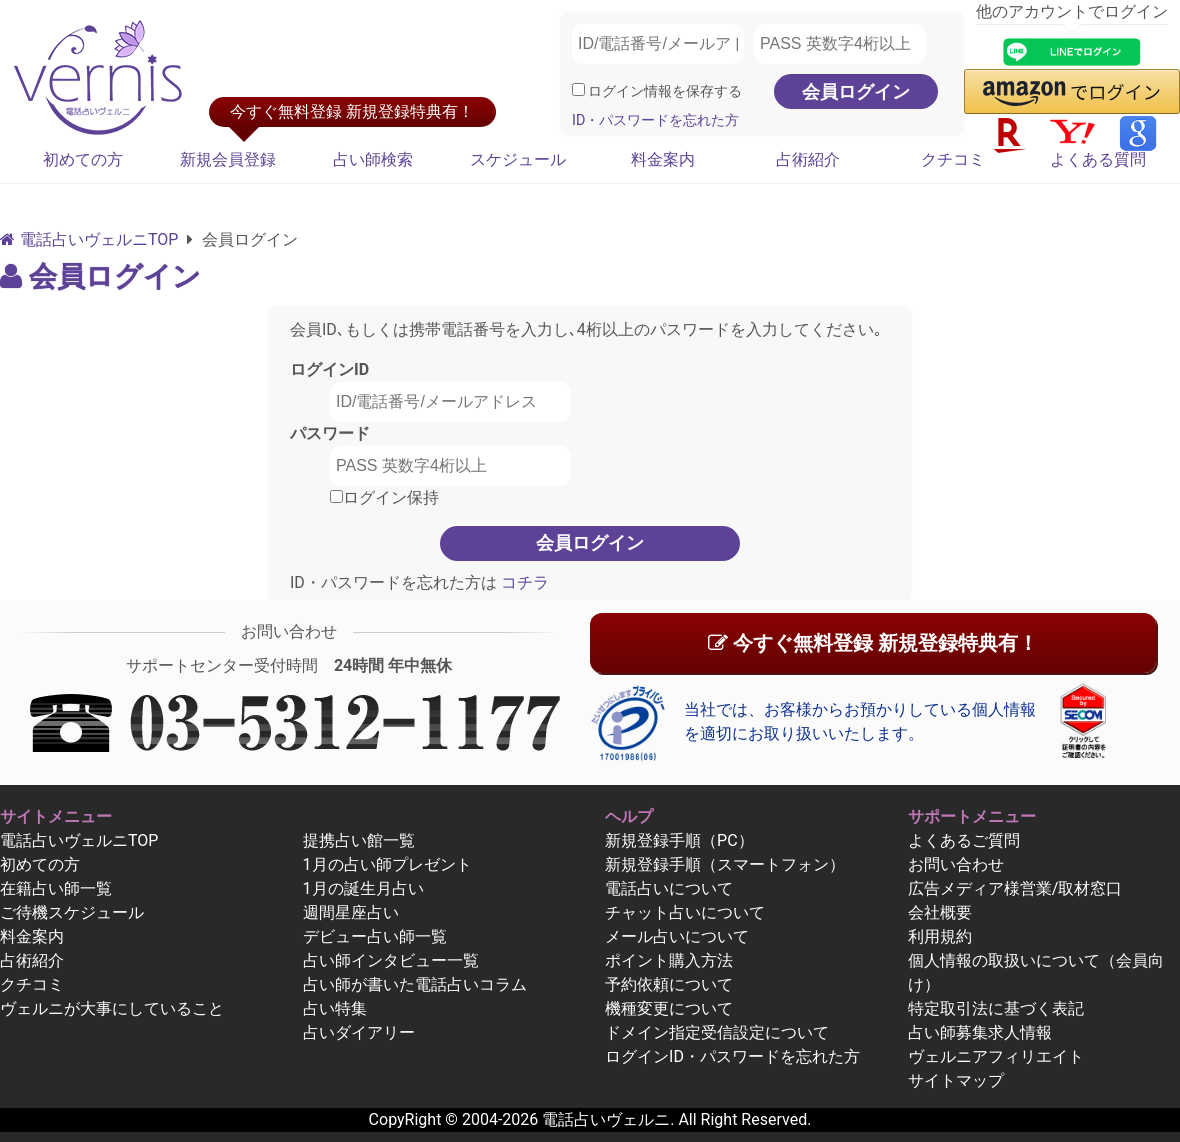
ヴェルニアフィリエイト (996, 1056)
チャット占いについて (685, 912)
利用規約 (940, 936)
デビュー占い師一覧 (375, 936)
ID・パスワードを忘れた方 (655, 120)
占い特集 (335, 1008)
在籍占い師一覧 (56, 888)
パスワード (330, 433)
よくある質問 (1098, 159)
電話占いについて (669, 888)
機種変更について (669, 1008)
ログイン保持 (384, 497)
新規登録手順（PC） (679, 840)
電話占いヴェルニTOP (79, 840)
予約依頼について (669, 984)
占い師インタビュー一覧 (391, 960)
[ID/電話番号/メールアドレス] (658, 44)
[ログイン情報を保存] (578, 89)
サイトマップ (956, 1080)
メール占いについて (677, 936)
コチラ (523, 582)
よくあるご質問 (964, 840)
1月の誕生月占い (363, 888)
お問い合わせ (956, 864)
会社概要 (940, 912)
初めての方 (83, 159)
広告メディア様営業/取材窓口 (1015, 888)
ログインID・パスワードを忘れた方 (732, 1056)
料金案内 (663, 159)
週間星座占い (351, 912)
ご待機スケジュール (72, 912)
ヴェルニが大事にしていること (112, 1008)
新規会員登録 (228, 159)
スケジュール (518, 159)
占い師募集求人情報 (980, 1032)
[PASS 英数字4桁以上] (840, 44)
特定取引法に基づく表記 (996, 1008)
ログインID (329, 369)
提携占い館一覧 (359, 840)
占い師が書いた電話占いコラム (415, 984)
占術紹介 (808, 159)
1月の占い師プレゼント (387, 864)
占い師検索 (373, 159)
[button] (1072, 91)
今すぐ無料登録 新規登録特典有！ (873, 643)
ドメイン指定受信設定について (717, 1032)
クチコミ (953, 159)
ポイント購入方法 (669, 960)
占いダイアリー (359, 1032)
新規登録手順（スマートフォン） (725, 864)
